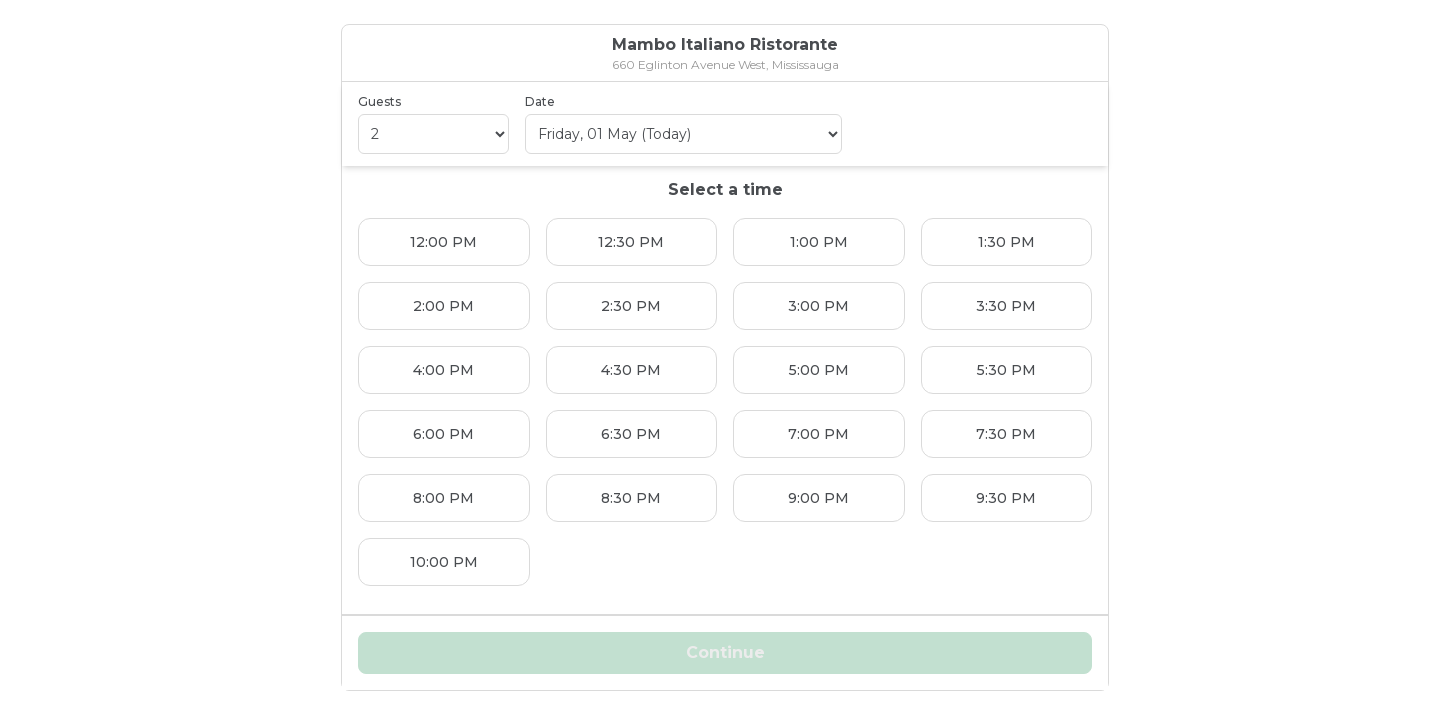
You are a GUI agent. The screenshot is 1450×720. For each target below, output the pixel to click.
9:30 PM (1006, 498)
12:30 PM (631, 242)
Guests (379, 101)
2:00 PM (443, 306)
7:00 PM (818, 434)
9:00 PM (818, 498)
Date (540, 101)
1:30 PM (1006, 242)
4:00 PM (443, 370)
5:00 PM (819, 370)
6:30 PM (631, 434)
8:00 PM (443, 498)
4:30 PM (631, 370)
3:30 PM (1006, 306)
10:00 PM (444, 562)
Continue (725, 652)
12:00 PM (443, 242)
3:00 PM (818, 306)
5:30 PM (1006, 370)
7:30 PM (1006, 434)
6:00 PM (443, 434)
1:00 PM (819, 242)
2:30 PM (631, 306)
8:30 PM (631, 498)
